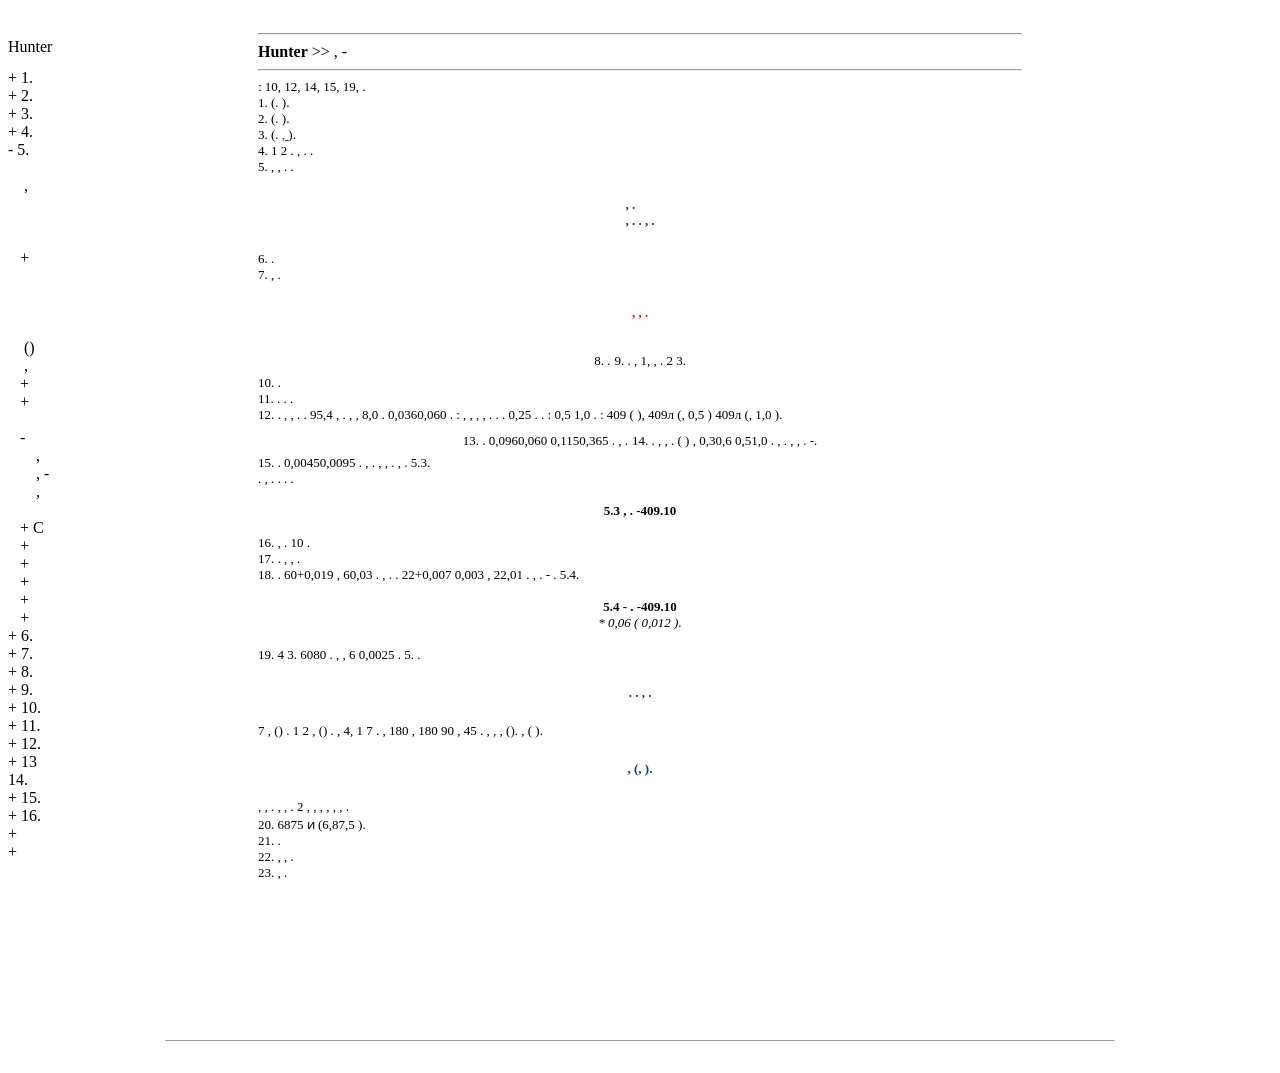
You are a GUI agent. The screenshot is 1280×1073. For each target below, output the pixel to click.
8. (27, 671)
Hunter (30, 46)
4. (27, 131)
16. (31, 815)
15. (31, 797)
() (29, 347)
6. (27, 635)
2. (27, 95)
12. (31, 743)
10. (31, 707)
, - (42, 473)
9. (27, 689)
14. (18, 779)
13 (29, 761)
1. (27, 77)
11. (30, 725)
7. (27, 653)
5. (23, 149)
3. (27, 113)
